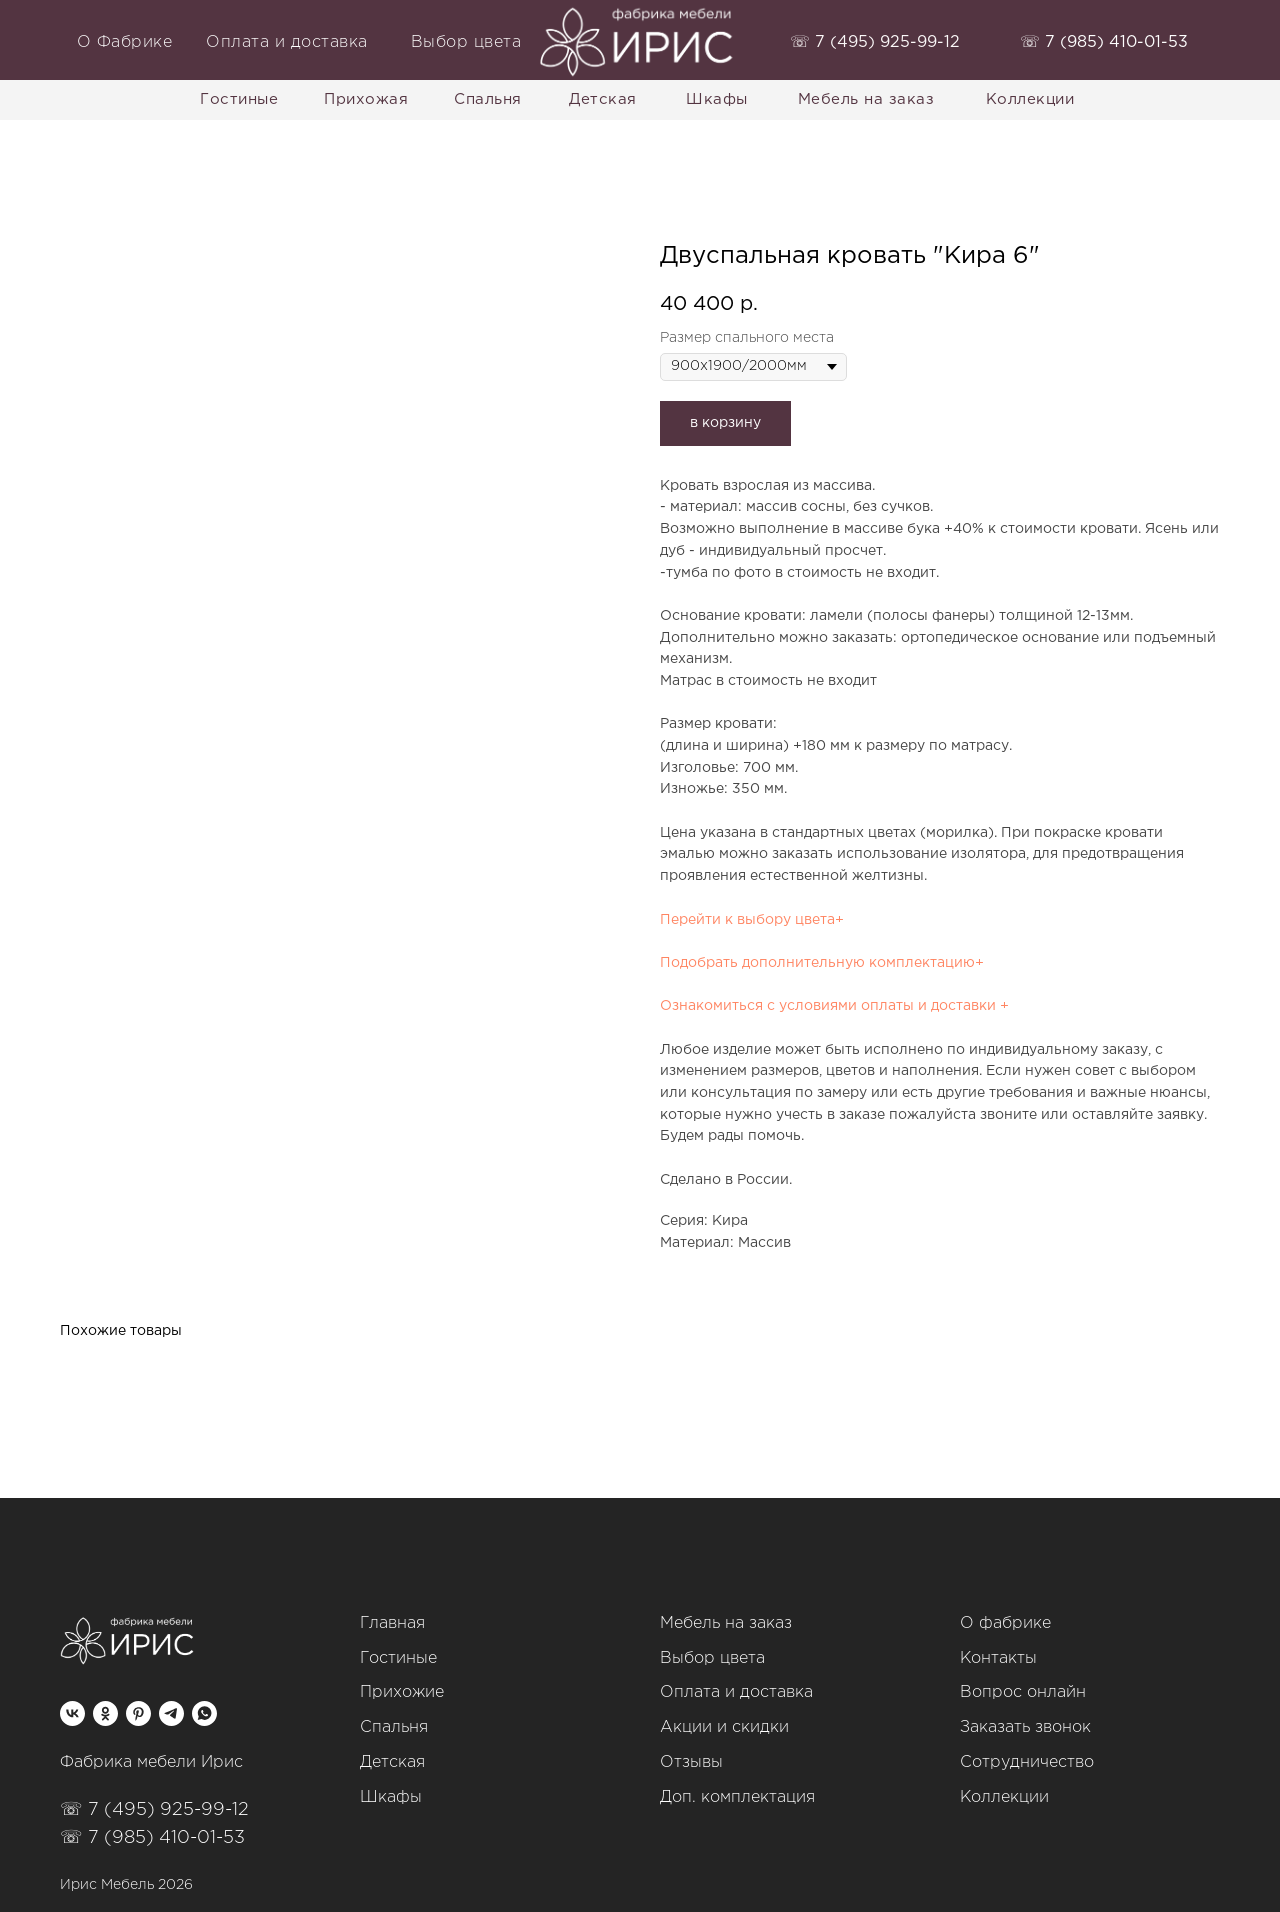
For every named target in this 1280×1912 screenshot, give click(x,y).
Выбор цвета (712, 1658)
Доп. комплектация (737, 1797)
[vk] (72, 1713)
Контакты (998, 1658)
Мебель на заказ (726, 1623)
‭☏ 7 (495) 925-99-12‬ (875, 42)
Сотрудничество (1027, 1762)
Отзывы (691, 1762)
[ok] (105, 1713)
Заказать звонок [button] (1025, 1727)
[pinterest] (138, 1713)
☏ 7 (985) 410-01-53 (152, 1838)
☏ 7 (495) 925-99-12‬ (154, 1810)
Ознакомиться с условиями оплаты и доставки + (834, 1006)
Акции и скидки (724, 1727)
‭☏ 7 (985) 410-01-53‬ (1104, 42)
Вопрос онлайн (1023, 1692)
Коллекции (1004, 1797)
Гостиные (398, 1658)
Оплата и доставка (736, 1692)
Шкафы (391, 1797)
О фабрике (1005, 1623)
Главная (392, 1623)
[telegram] (171, 1713)
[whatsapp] (204, 1713)
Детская (392, 1762)
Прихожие (402, 1692)
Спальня (394, 1727)
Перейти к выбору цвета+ (752, 920)
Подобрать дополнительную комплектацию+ (822, 963)
